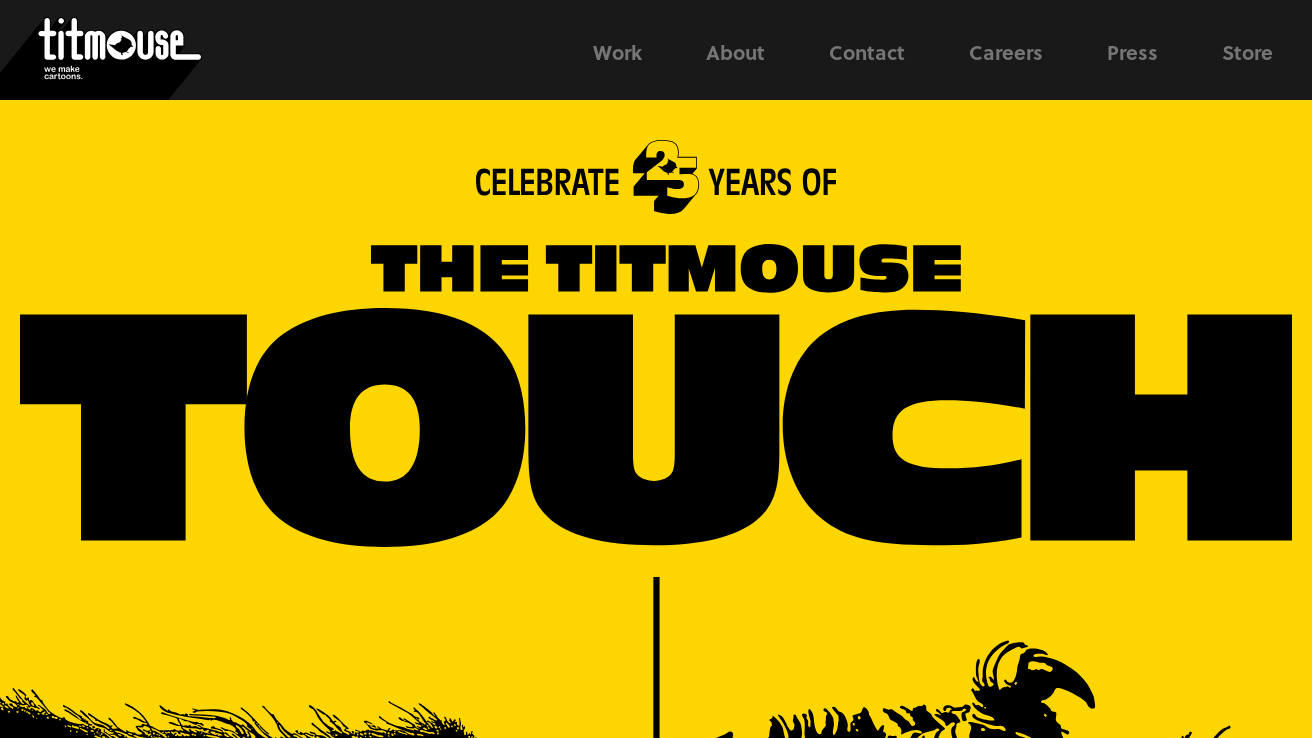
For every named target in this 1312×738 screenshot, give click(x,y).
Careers (1006, 52)
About (735, 52)
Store (1247, 52)
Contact (867, 52)
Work (617, 52)
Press (1132, 52)
